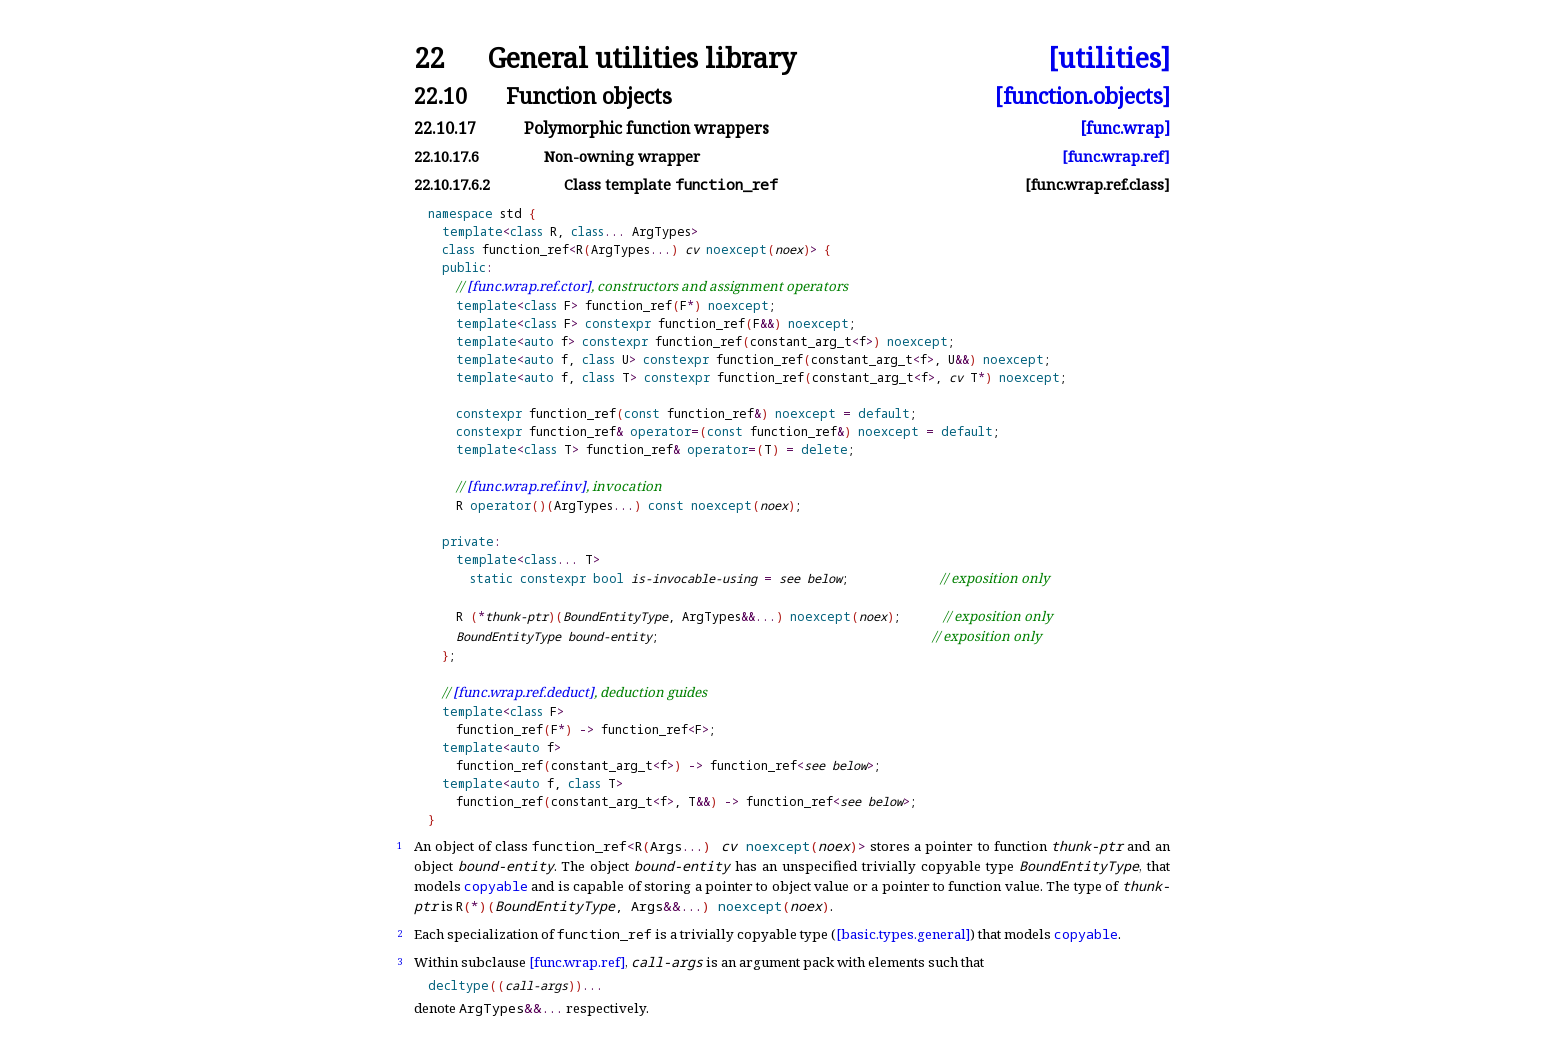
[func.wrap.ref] (1116, 156)
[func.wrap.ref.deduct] (523, 692)
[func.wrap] (1125, 128)
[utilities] (1109, 58)
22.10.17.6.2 (452, 184)
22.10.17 (445, 128)
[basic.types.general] (903, 934)
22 (429, 58)
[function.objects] (1082, 95)
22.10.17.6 (446, 156)
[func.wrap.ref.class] (1097, 184)
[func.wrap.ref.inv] (526, 486)
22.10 (440, 95)
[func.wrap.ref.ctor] (529, 286)
